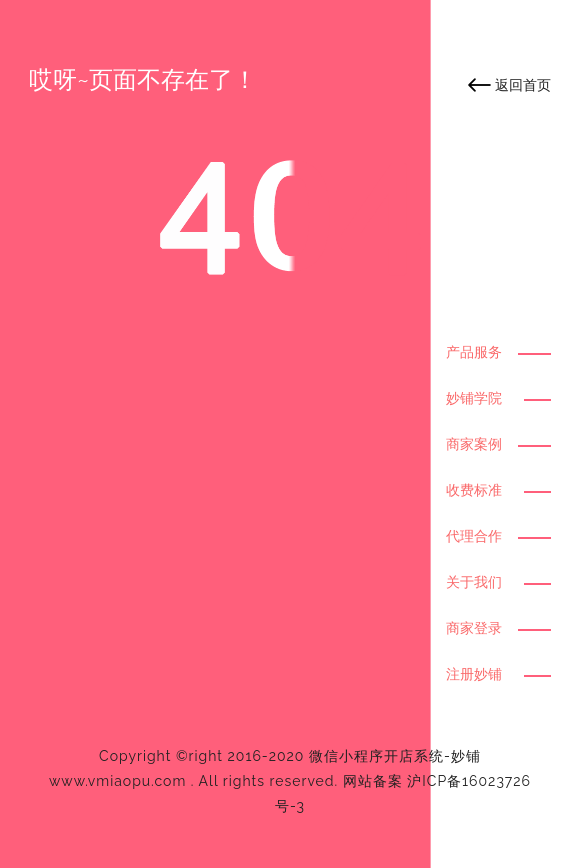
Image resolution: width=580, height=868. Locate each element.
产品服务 (474, 352)
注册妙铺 (474, 674)
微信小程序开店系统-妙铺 (395, 756)
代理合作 (474, 536)
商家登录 (474, 628)
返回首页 (523, 85)
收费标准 (474, 490)
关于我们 (474, 582)
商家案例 (474, 444)
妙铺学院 (474, 398)
